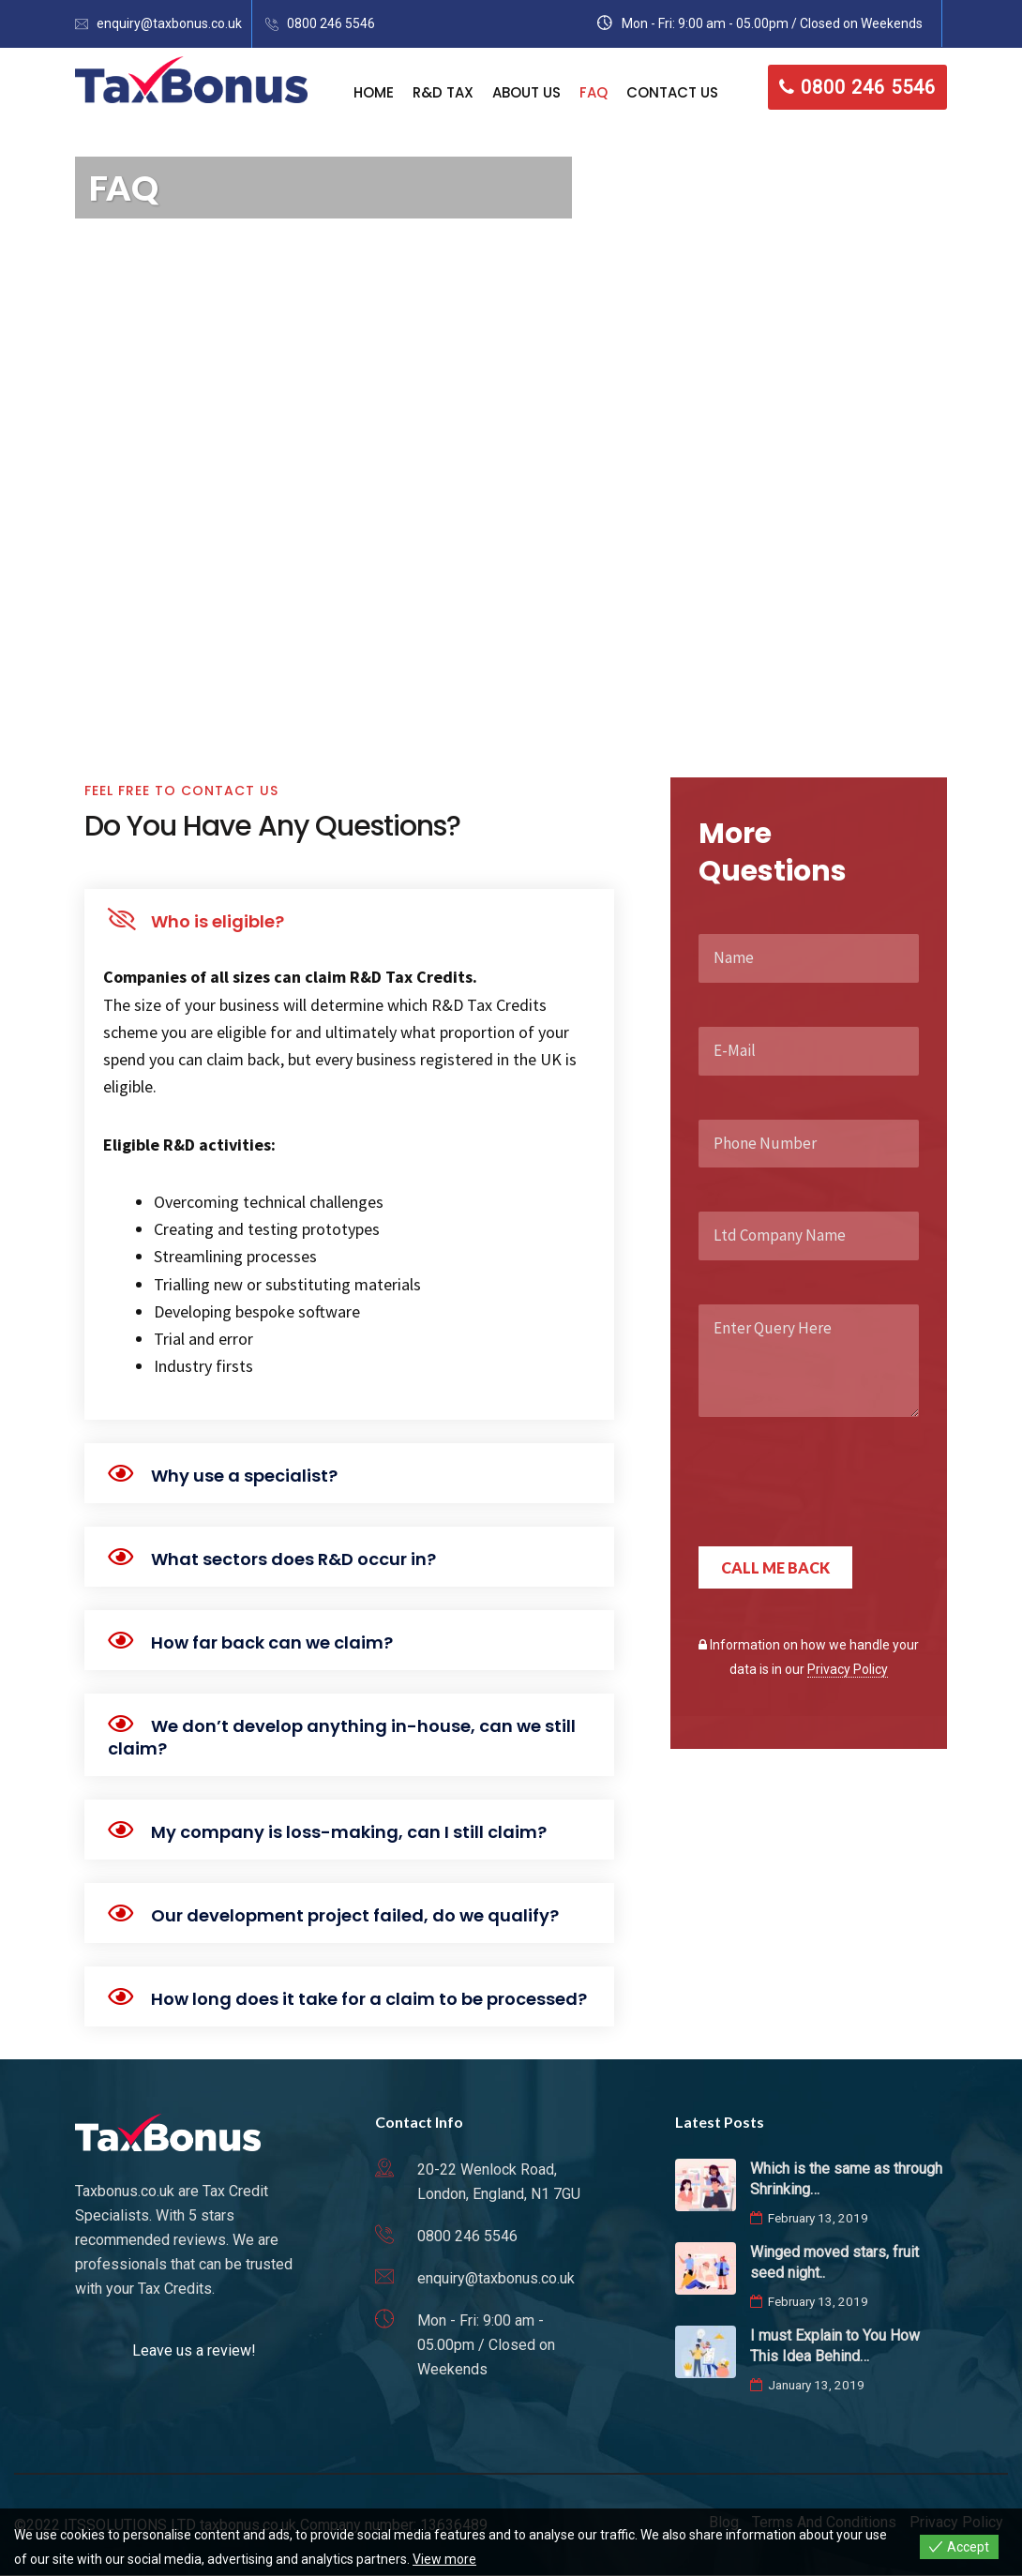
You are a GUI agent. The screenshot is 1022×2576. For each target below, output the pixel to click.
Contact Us (672, 92)
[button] (349, 919)
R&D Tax (443, 92)
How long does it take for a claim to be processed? (369, 1999)
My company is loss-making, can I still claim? (349, 1832)
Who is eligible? (217, 921)
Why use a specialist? (244, 1475)
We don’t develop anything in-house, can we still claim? (342, 1737)
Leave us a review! (194, 2350)
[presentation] (841, 1500)
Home (373, 92)
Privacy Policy (847, 1669)
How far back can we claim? (272, 1642)
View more (444, 2559)
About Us (526, 92)
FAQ (593, 92)
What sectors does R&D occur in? (293, 1559)
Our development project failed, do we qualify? (355, 1915)
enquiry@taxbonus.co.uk (169, 23)
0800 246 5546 (331, 23)
